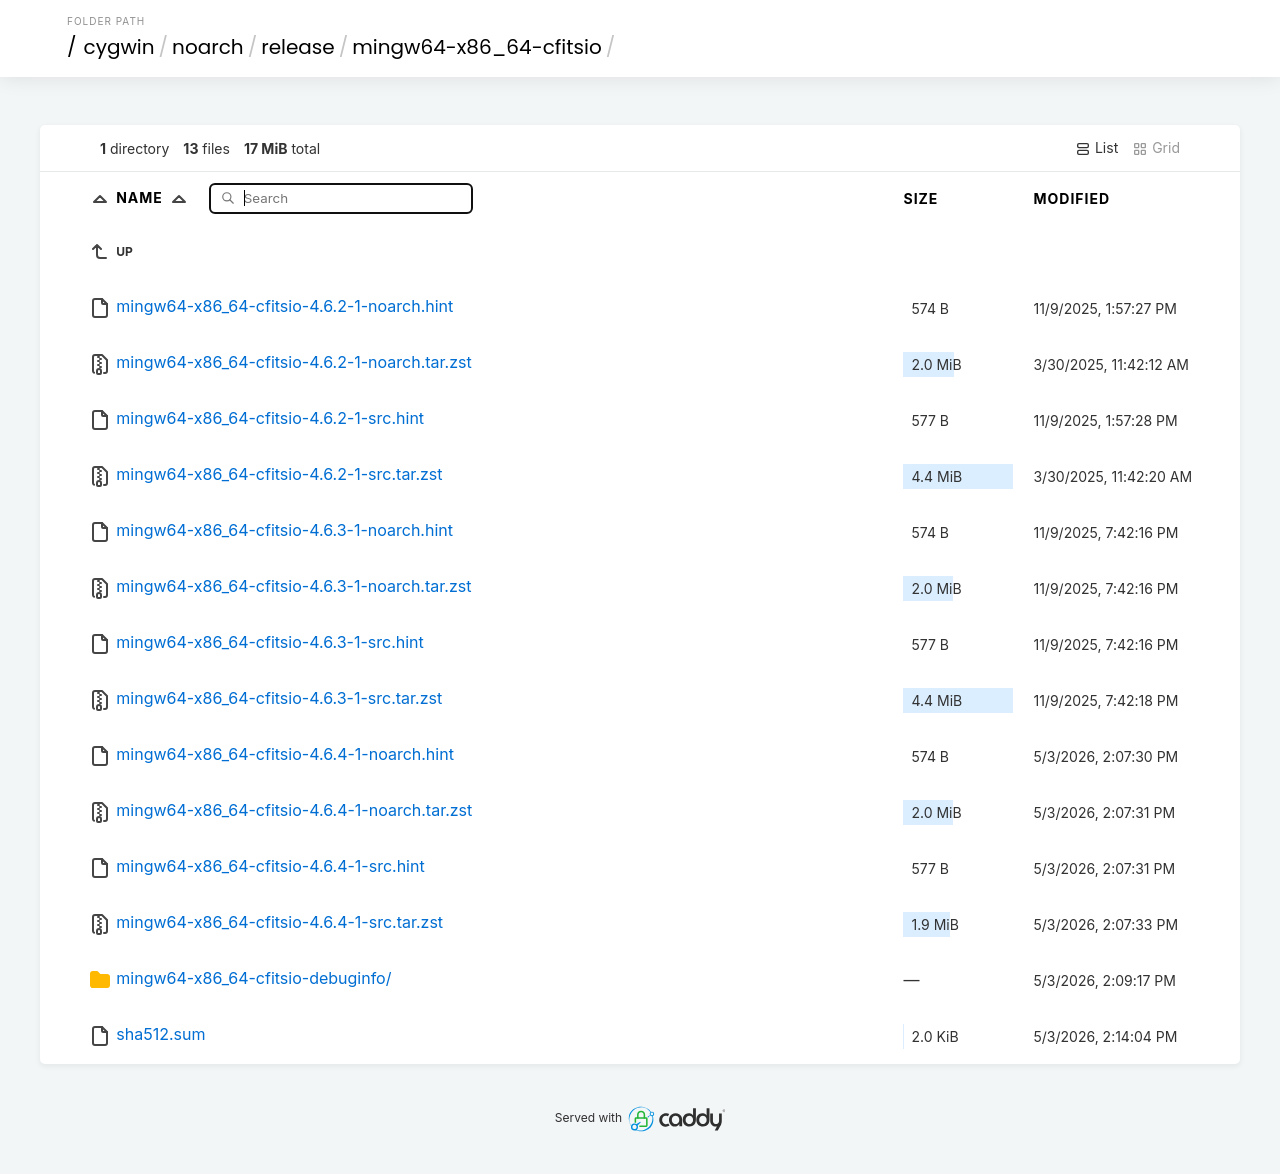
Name (155, 197)
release (298, 47)
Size (920, 198)
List (1096, 148)
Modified (1071, 198)
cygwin (119, 47)
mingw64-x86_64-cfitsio (476, 47)
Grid (1156, 148)
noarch (208, 47)
